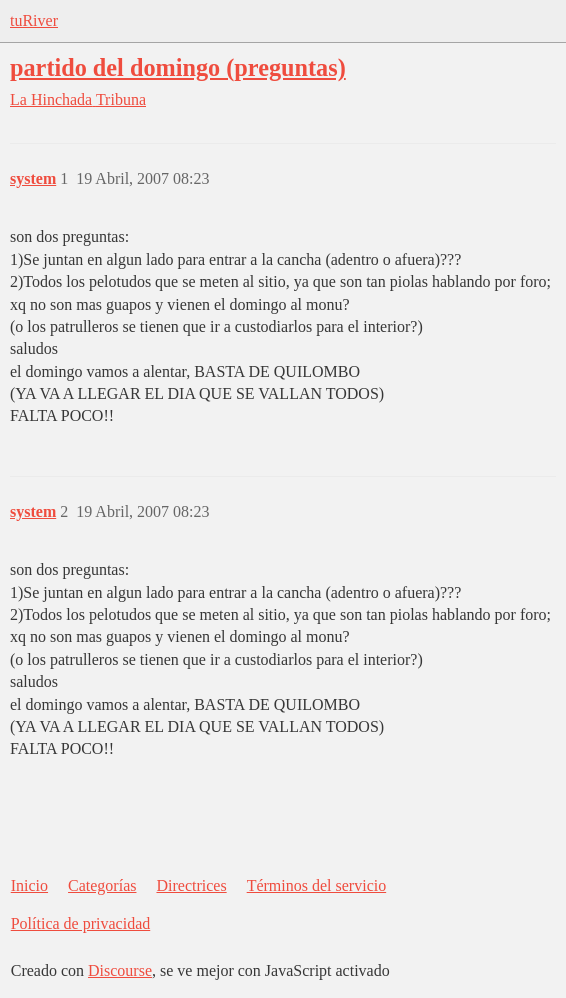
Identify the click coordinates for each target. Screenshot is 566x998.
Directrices (191, 885)
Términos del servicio (317, 885)
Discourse (120, 970)
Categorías (102, 885)
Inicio (29, 885)
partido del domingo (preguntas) (178, 67)
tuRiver (34, 20)
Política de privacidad (81, 923)
